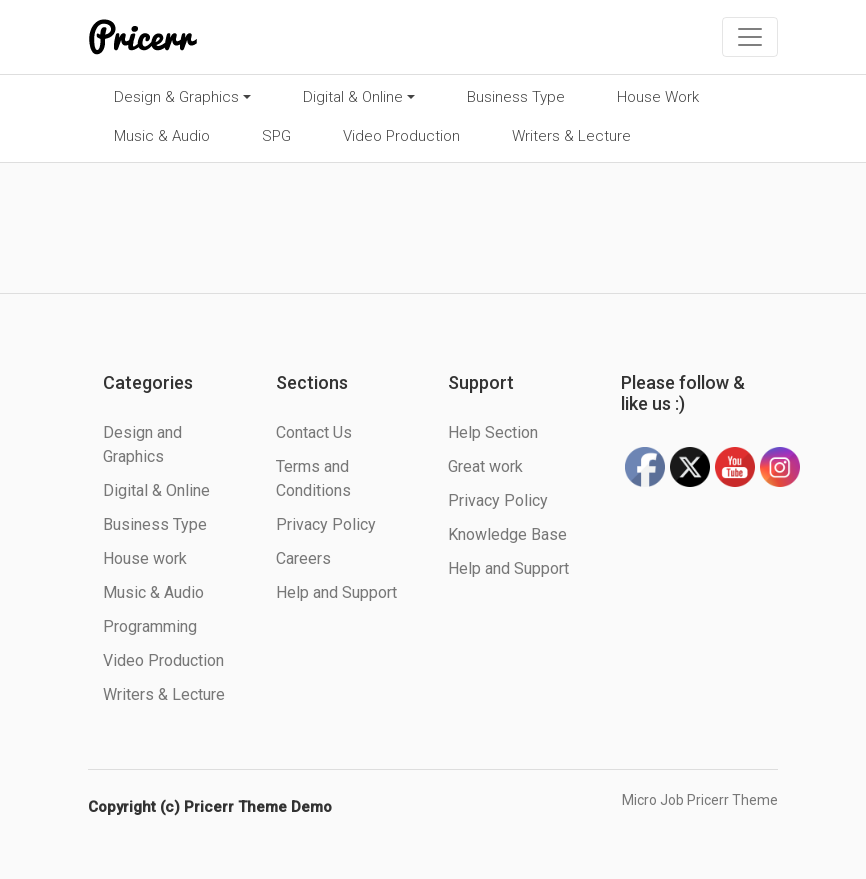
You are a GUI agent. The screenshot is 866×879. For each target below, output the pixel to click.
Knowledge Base (507, 534)
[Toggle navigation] (750, 37)
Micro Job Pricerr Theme (700, 800)
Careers (303, 558)
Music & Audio (162, 136)
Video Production (401, 136)
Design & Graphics (176, 97)
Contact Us (314, 432)
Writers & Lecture (571, 136)
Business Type (516, 97)
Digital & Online (353, 97)
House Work (658, 97)
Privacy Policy (326, 524)
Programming (150, 626)
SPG (276, 136)
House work (145, 558)
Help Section (493, 432)
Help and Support (336, 592)
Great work (485, 466)
